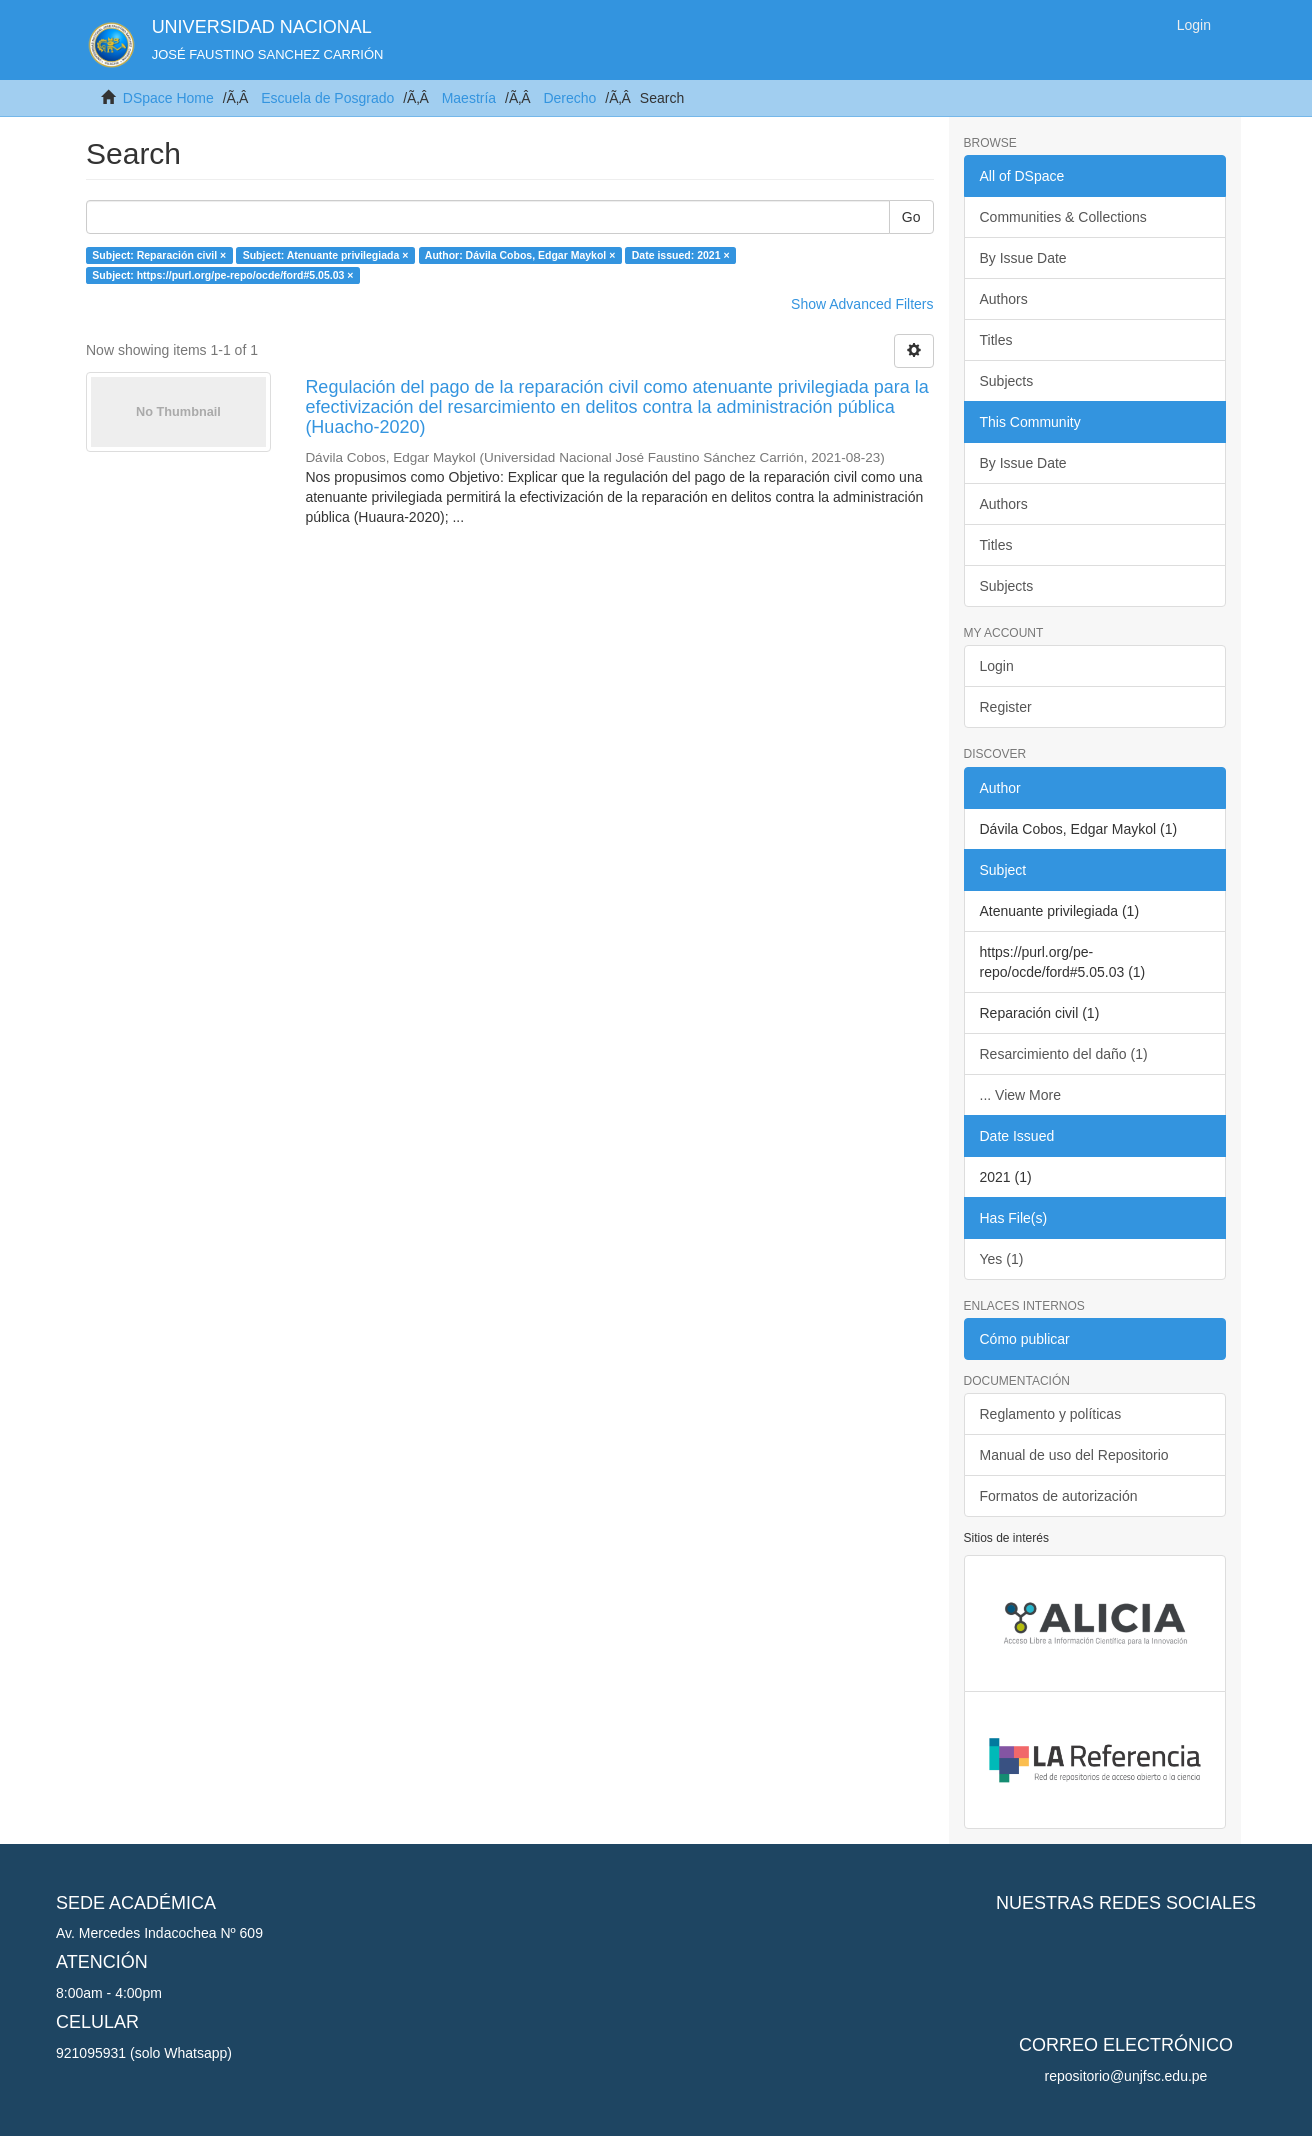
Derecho (569, 98)
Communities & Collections (1063, 217)
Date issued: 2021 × (681, 255)
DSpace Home (168, 98)
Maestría (469, 98)
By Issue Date (1023, 258)
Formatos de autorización (1059, 1496)
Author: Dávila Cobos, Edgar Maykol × (520, 255)
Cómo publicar (1025, 1339)
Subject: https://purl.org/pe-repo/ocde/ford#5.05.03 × (222, 275)
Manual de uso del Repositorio (1074, 1455)
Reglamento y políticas (1051, 1414)
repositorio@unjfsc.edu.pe (1126, 2076)
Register (1006, 707)
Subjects (1007, 381)
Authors (1004, 299)
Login (997, 666)
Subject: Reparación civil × (159, 255)
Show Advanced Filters (862, 304)
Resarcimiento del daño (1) (1064, 1054)
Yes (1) (1002, 1259)
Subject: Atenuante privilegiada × (326, 255)
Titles (996, 340)
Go (911, 217)
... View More (1020, 1095)
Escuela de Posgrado (327, 98)
